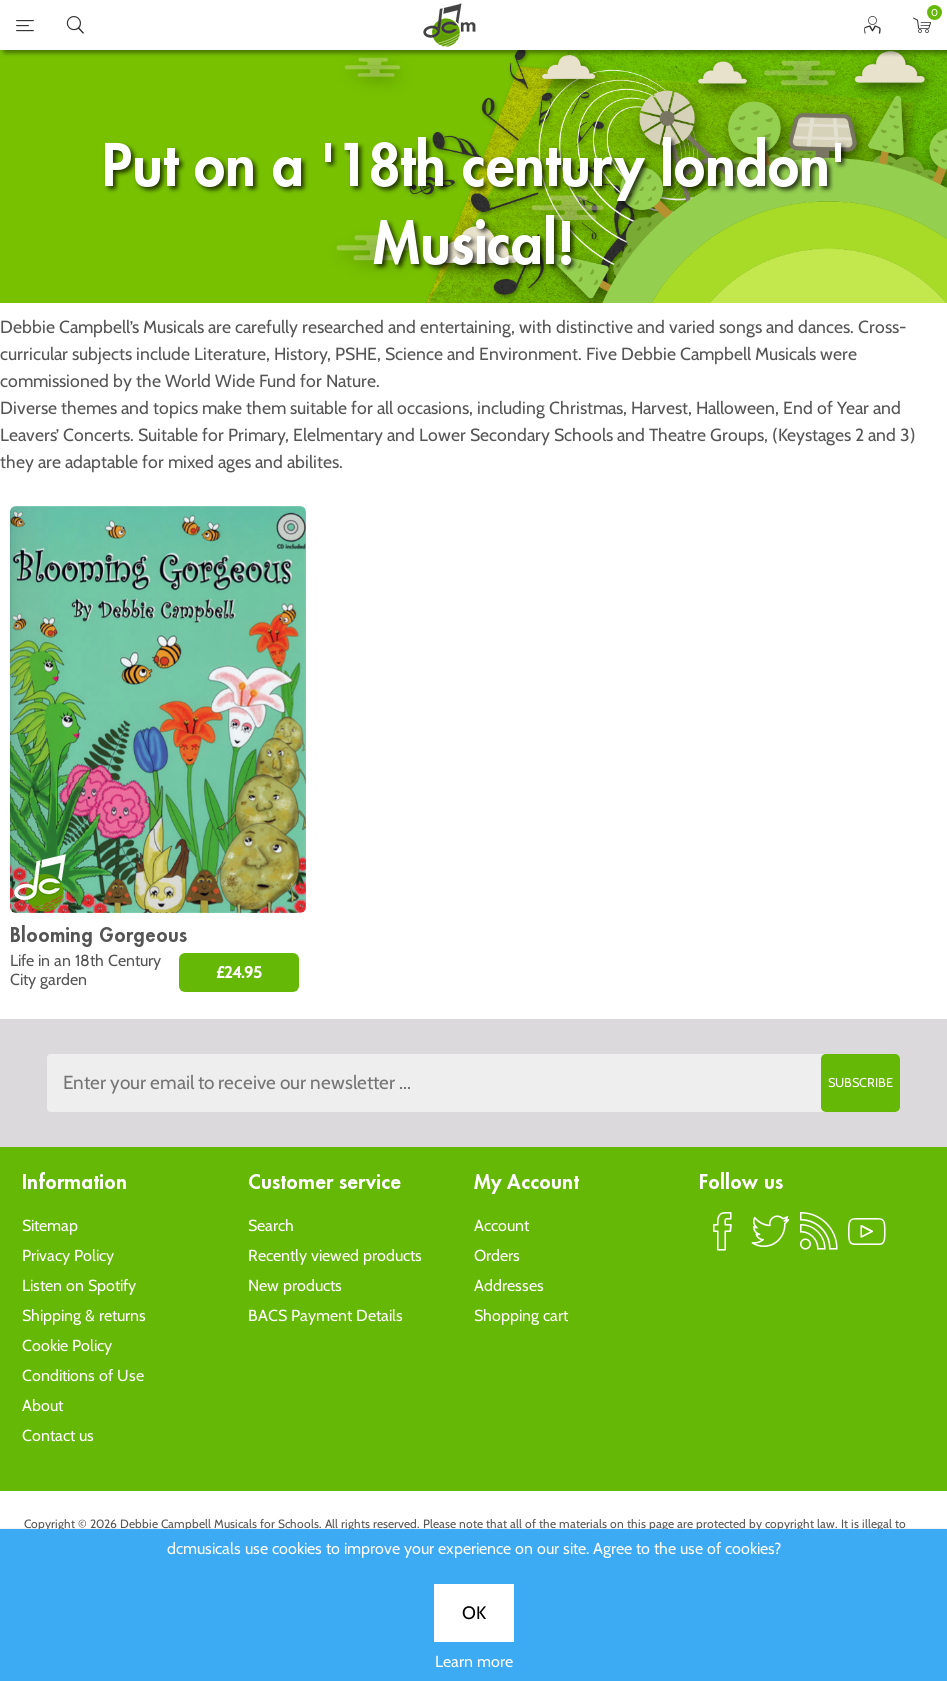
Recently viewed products (335, 1255)
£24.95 (239, 972)
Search (271, 1225)
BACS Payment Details (325, 1315)
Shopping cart (521, 1315)
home (449, 25)
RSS (819, 1240)
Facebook (723, 1240)
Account (501, 1225)
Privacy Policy (68, 1255)
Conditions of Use (83, 1375)
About (42, 1405)
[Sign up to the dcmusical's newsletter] (473, 1083)
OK (474, 673)
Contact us (58, 1435)
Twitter (771, 1240)
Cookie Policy (67, 1345)
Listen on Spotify (79, 1285)
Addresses (509, 1285)
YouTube (867, 1240)
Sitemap (50, 1225)
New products (295, 1285)
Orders (497, 1255)
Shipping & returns (84, 1315)
